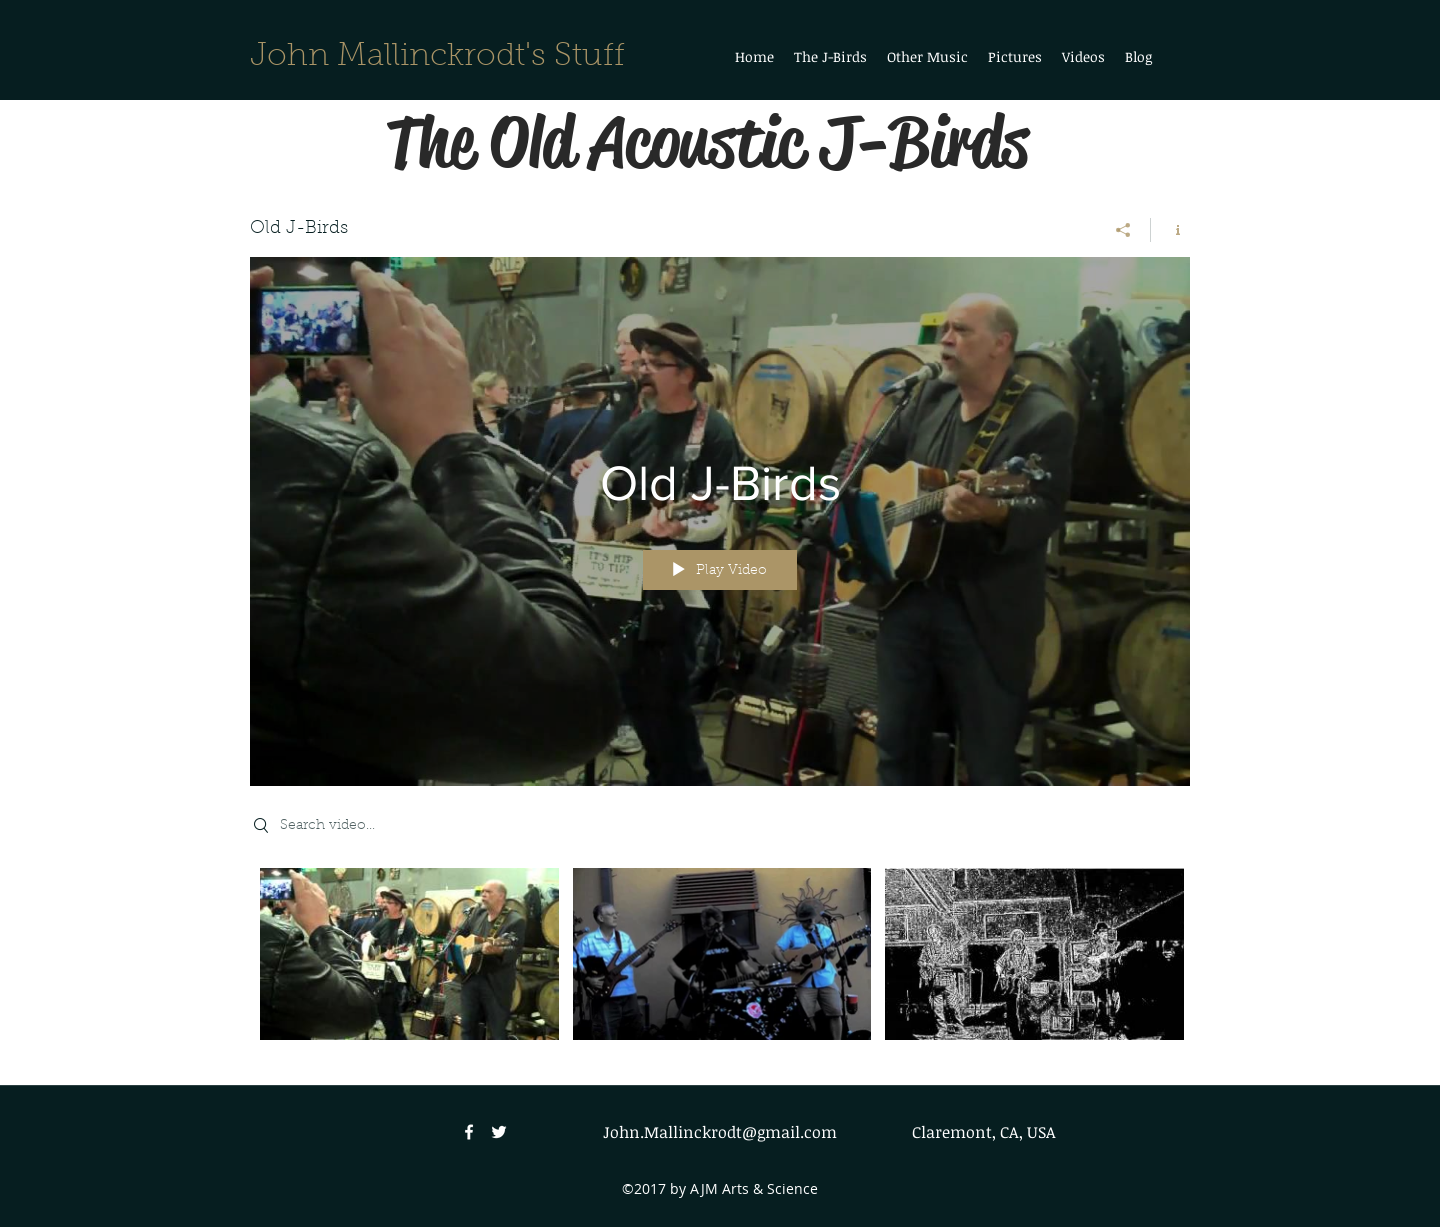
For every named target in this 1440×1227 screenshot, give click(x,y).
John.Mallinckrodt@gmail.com (720, 1132)
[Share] (1123, 230)
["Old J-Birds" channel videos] (720, 961)
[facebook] (469, 1132)
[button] (927, 57)
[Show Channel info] (1170, 230)
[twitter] (499, 1132)
